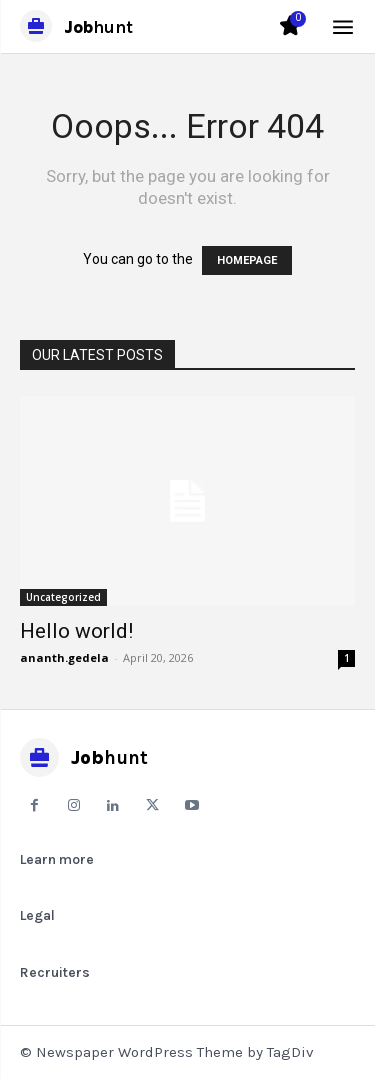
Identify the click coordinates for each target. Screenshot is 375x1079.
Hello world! (76, 631)
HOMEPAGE (247, 260)
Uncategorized (63, 597)
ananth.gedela (64, 657)
